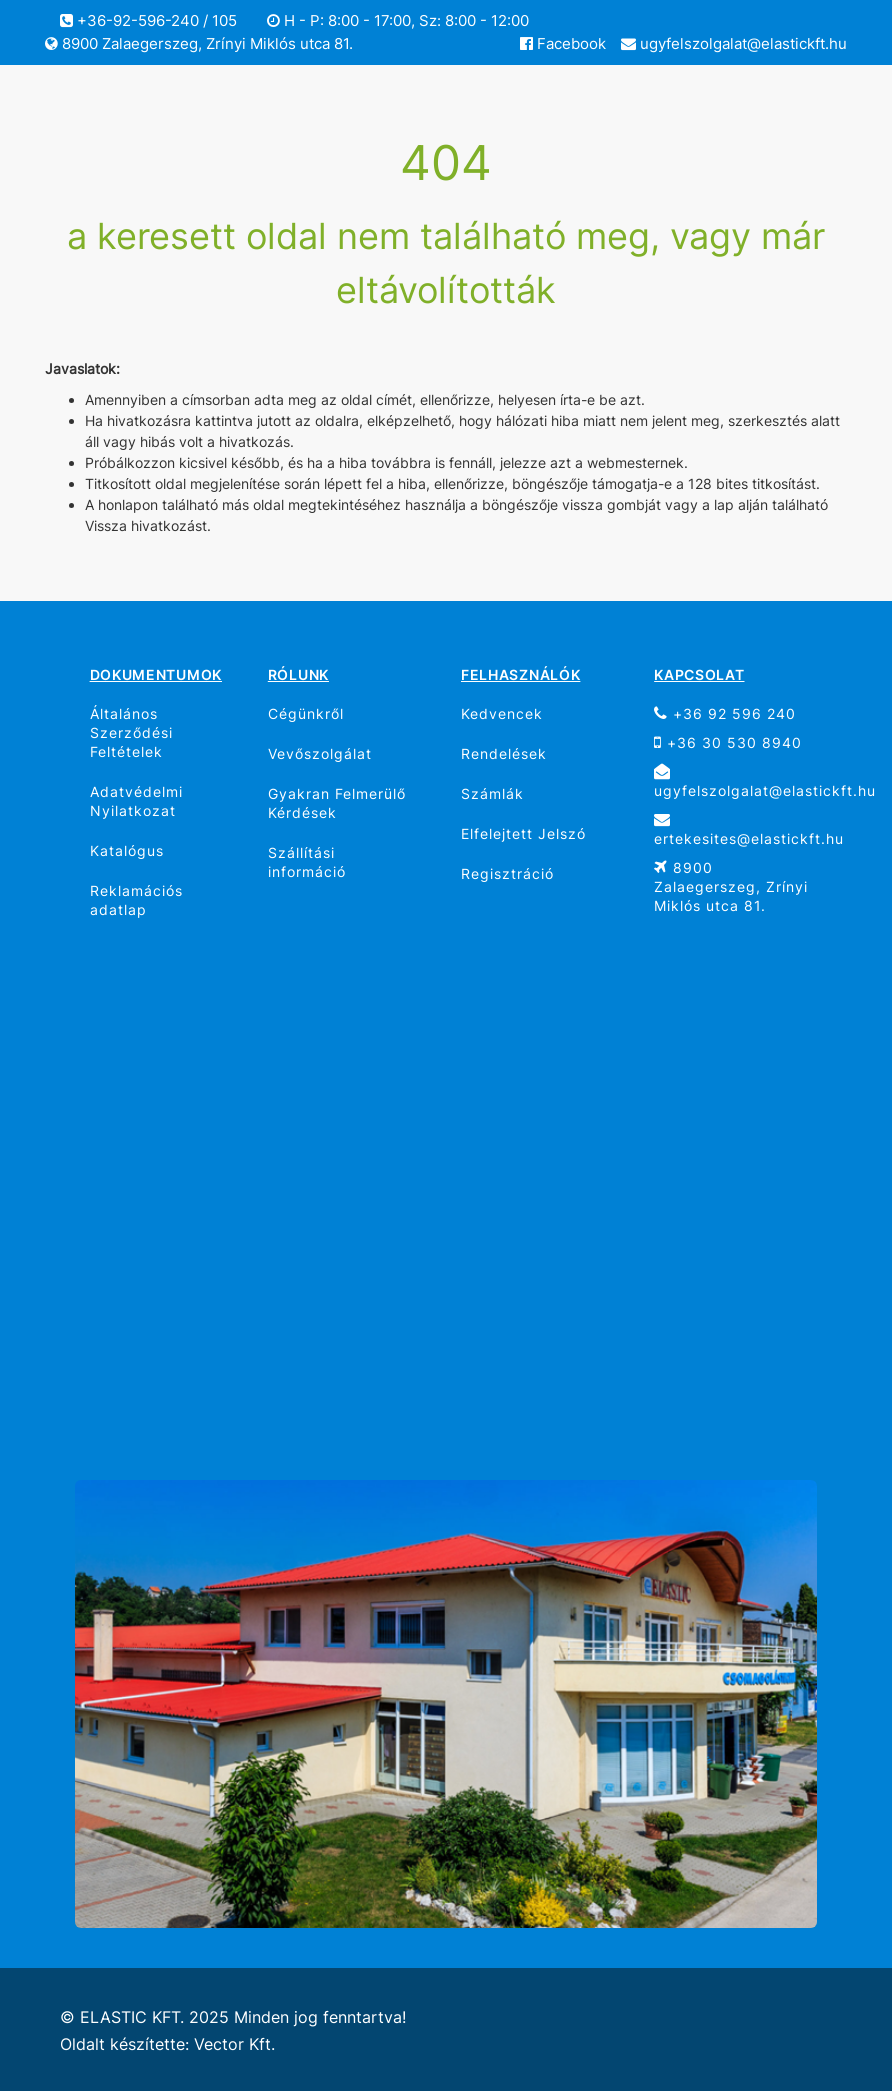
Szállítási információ (307, 862)
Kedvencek (502, 713)
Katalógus (127, 850)
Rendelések (504, 753)
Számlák (492, 793)
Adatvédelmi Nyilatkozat (136, 801)
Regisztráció (507, 873)
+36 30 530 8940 (728, 742)
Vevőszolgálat (320, 753)
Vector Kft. (234, 2044)
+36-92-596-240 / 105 (148, 20)
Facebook (563, 43)
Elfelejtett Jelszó (523, 833)
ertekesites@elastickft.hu (743, 829)
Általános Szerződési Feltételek (131, 732)
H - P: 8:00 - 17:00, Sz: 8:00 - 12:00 (398, 20)
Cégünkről (306, 713)
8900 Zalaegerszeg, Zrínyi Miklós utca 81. (199, 43)
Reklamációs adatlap (136, 900)
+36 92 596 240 (725, 713)
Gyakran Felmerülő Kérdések (337, 803)
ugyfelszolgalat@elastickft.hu (734, 43)
